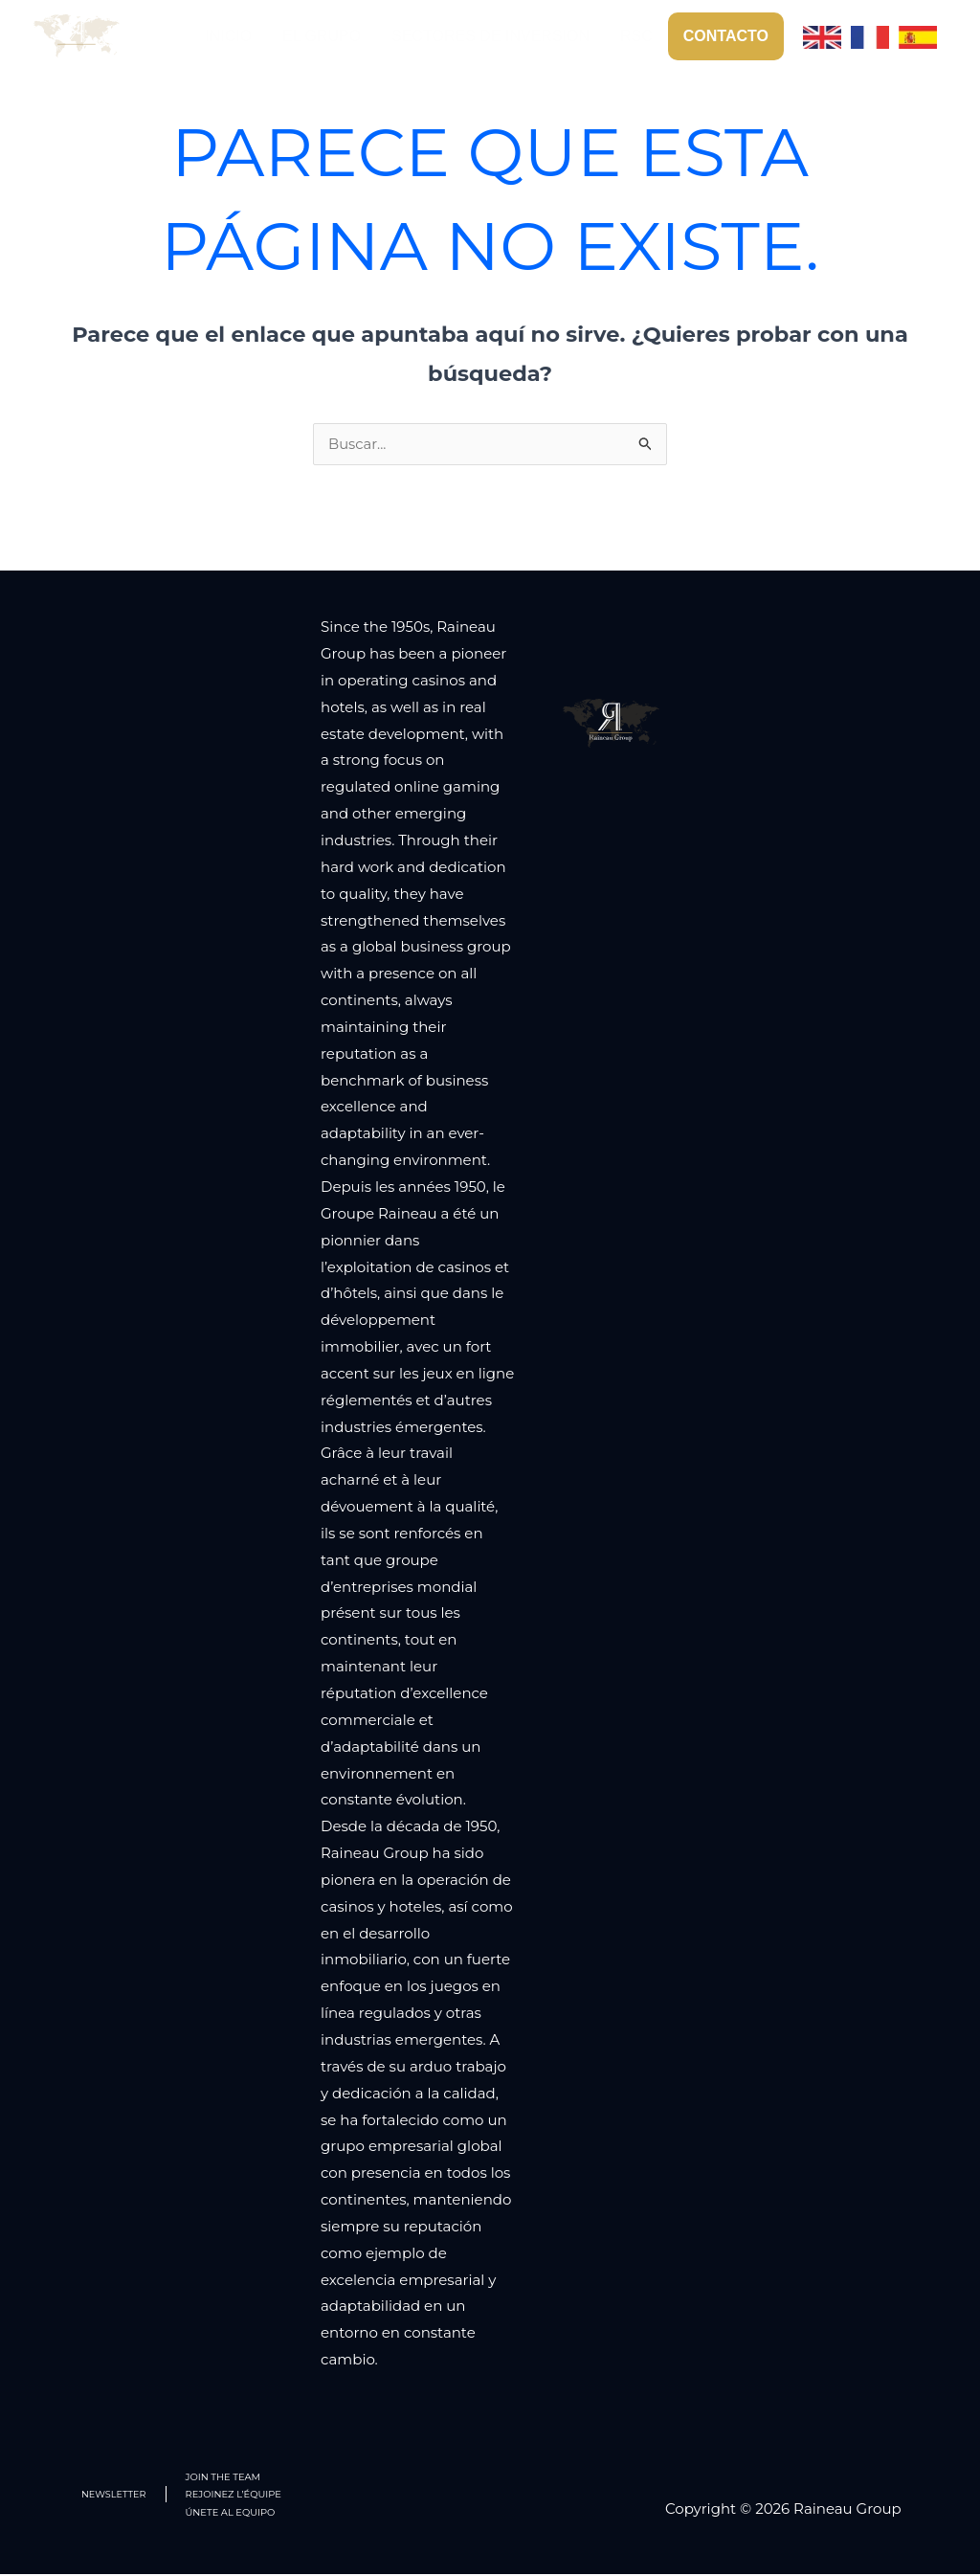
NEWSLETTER (114, 2495)
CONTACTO (725, 36)
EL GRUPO (321, 36)
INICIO (228, 36)
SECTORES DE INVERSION (490, 36)
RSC (636, 36)
